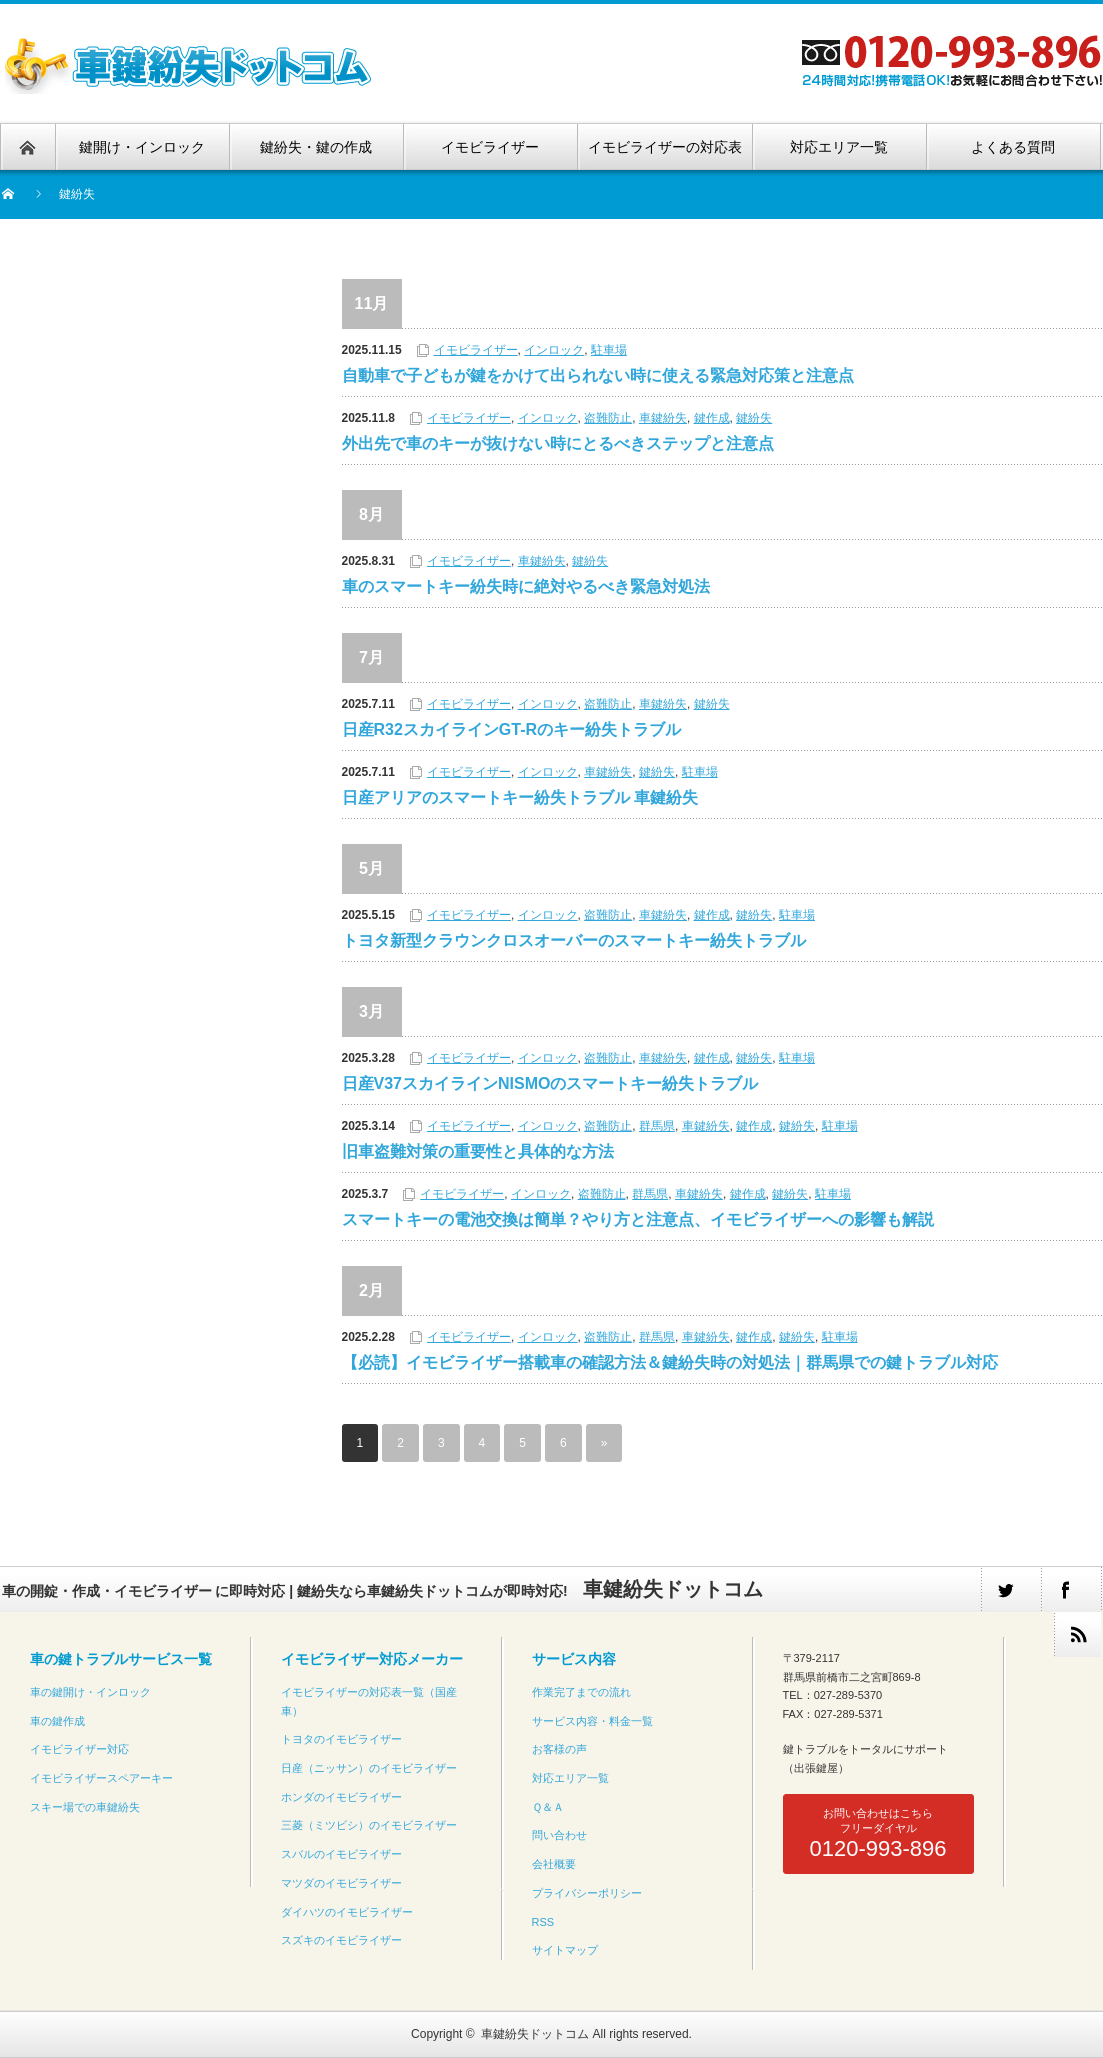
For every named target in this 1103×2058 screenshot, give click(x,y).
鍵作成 (712, 418)
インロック (554, 350)
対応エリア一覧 (570, 1778)
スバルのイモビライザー (341, 1854)
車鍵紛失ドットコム (535, 2034)
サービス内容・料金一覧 (592, 1721)
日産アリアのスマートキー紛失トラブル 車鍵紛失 (520, 797)
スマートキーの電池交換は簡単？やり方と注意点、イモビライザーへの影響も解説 (638, 1219)
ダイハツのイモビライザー (347, 1912)
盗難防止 (608, 418)
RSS (543, 1922)
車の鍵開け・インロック (90, 1692)
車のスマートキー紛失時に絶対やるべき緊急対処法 (526, 586)
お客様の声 (559, 1749)
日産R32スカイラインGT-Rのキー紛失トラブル (512, 729)
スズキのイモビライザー (341, 1940)
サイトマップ (565, 1950)
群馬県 (657, 1126)
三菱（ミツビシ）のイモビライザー (369, 1825)
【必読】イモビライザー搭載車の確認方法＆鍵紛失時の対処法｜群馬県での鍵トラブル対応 (670, 1362)
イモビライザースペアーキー (101, 1778)
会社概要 (554, 1864)
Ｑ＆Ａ (548, 1807)
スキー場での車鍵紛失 (85, 1807)
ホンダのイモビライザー (341, 1797)
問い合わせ (559, 1835)
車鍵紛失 (663, 418)
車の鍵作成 (57, 1721)
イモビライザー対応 (79, 1749)
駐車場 (609, 350)
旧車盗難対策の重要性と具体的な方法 (478, 1151)
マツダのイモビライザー (341, 1883)
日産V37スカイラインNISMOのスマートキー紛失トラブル (550, 1083)
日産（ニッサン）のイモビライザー (369, 1768)
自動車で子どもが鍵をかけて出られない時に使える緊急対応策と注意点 (598, 375)
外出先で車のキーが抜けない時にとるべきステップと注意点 (558, 443)
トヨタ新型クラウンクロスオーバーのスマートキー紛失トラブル (574, 940)
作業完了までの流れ (581, 1692)
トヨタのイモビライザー (341, 1739)
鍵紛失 (754, 418)
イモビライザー (476, 350)
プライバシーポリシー (587, 1893)
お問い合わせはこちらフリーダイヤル (877, 1834)
